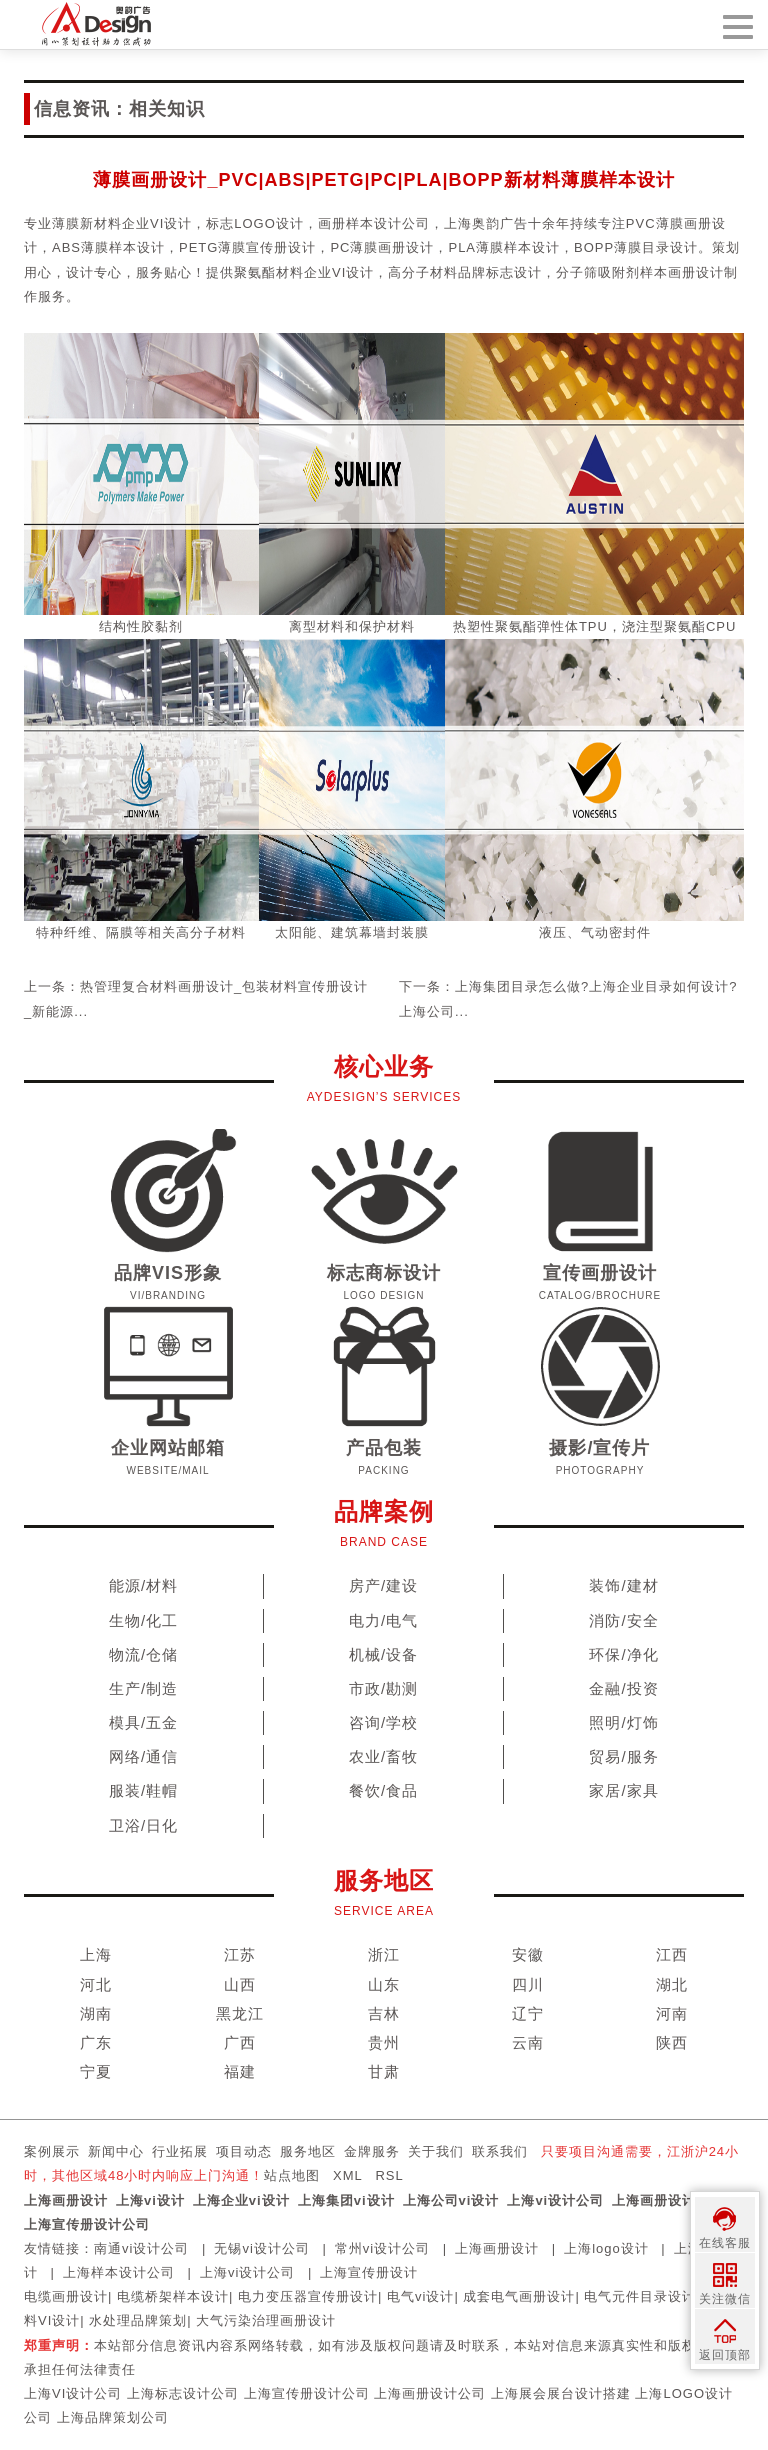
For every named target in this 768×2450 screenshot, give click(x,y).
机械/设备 (383, 1654)
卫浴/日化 (143, 1825)
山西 (240, 1984)
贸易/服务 (623, 1756)
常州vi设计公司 (382, 2248)
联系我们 (500, 2151)
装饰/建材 (623, 1585)
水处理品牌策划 (138, 2320)
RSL (389, 2175)
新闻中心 (116, 2151)
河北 (96, 1984)
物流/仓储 (143, 1654)
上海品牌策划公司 (113, 2417)
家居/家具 (623, 1790)
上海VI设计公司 (73, 2393)
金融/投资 (623, 1688)
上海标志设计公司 (183, 2393)
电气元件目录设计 (640, 2296)
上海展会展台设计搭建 (561, 2393)
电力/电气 (383, 1620)
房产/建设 (383, 1585)
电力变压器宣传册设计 (308, 2296)
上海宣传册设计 (369, 2272)
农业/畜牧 (383, 1756)
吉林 (384, 2013)
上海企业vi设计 (241, 2200)
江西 (672, 1954)
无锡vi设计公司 (261, 2248)
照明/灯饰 (623, 1722)
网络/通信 (143, 1756)
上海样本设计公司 (119, 2272)
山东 (384, 1984)
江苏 (240, 1954)
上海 (96, 1954)
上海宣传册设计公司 (87, 2224)
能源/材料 (143, 1585)
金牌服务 (372, 2151)
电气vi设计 (420, 2296)
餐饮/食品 (383, 1790)
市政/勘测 (383, 1688)
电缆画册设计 (66, 2296)
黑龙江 (240, 2013)
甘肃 (384, 2071)
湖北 (672, 1984)
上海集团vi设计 (346, 2200)
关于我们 (436, 2151)
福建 (240, 2071)
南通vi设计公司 (141, 2248)
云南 (528, 2042)
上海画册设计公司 (668, 2200)
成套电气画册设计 (519, 2296)
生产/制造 (143, 1688)
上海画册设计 (66, 2200)
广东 (96, 2042)
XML (348, 2175)
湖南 (96, 2013)
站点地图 (292, 2175)
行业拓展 (180, 2151)
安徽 (528, 1954)
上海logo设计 (606, 2248)
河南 (672, 2013)
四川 (528, 1984)
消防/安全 (623, 1620)
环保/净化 (623, 1654)
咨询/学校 (383, 1722)
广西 (240, 2042)
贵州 (384, 2042)
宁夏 (96, 2071)
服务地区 (308, 2151)
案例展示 (52, 2151)
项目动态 (244, 2151)
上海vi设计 (150, 2200)
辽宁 (528, 2013)
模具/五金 (143, 1722)
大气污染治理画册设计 (266, 2320)
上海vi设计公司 (555, 2200)
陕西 (672, 2042)
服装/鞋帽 (143, 1790)
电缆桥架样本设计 (173, 2296)
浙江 (384, 1954)
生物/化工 (143, 1620)
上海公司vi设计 (451, 2200)
